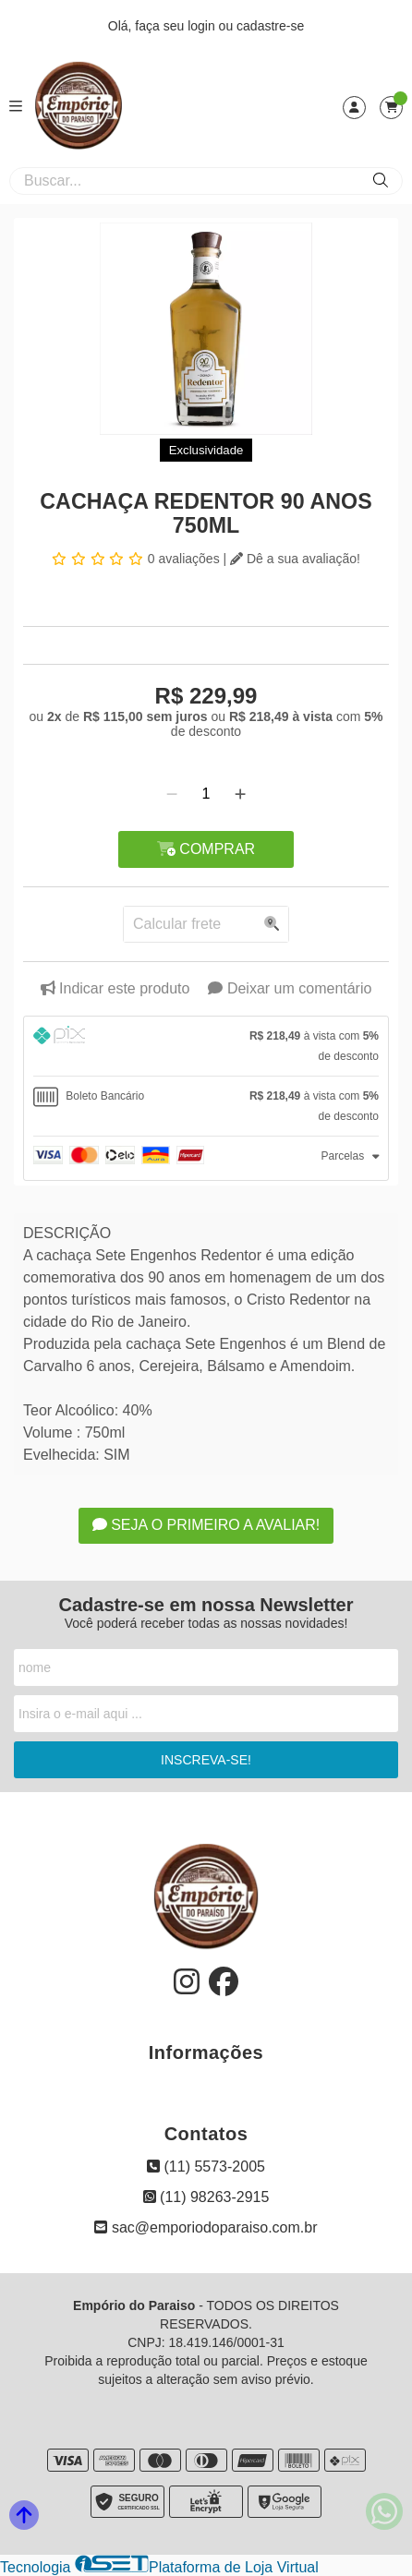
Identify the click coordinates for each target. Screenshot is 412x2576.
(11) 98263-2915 (206, 2197)
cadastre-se (270, 25)
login (203, 25)
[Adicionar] (240, 794)
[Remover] (172, 794)
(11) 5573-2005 (206, 2166)
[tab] (206, 1046)
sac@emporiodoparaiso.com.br (205, 2227)
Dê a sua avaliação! (295, 558)
